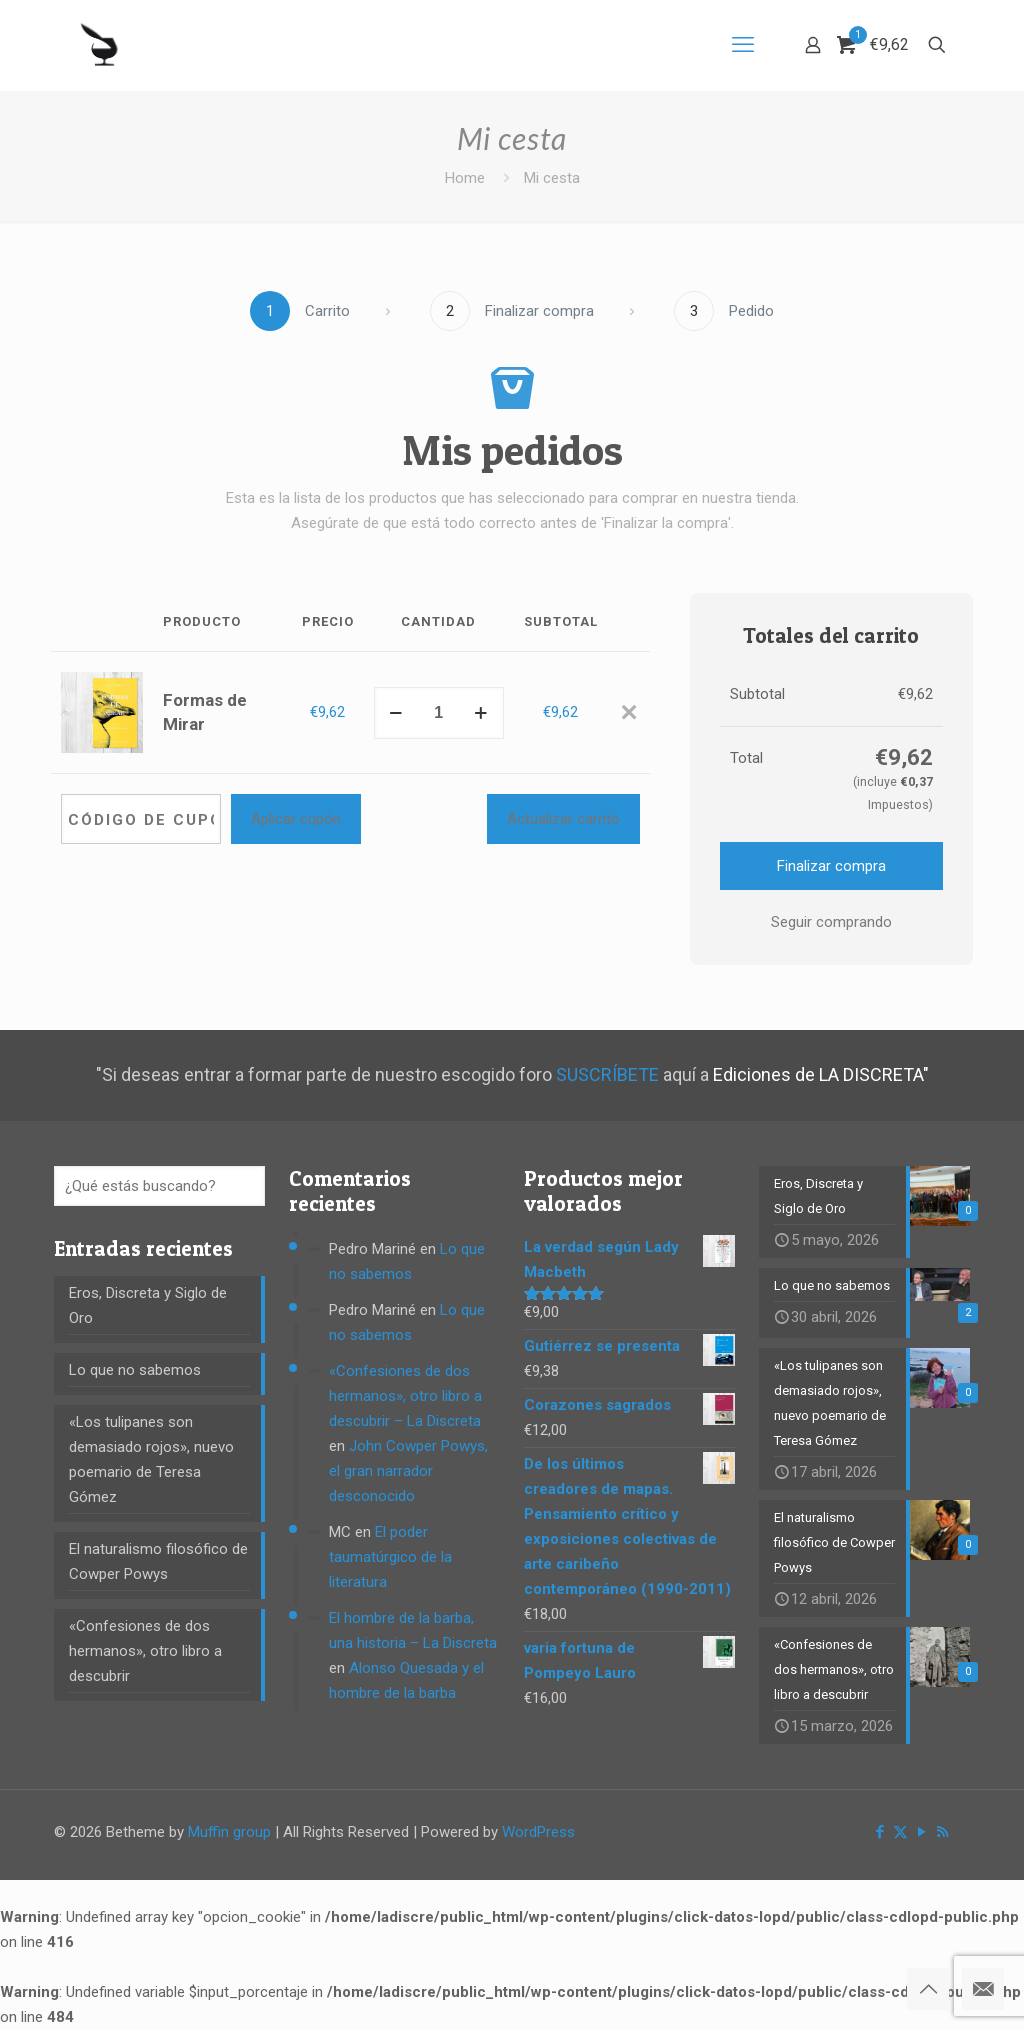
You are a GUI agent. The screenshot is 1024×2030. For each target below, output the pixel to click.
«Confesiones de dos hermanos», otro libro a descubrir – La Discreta (405, 1396)
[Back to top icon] (928, 1989)
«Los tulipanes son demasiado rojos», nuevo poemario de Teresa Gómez (151, 1459)
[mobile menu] (743, 45)
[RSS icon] (942, 1832)
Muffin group (229, 1832)
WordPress (538, 1832)
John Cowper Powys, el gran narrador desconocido (408, 1471)
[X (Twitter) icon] (900, 1832)
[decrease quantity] (396, 713)
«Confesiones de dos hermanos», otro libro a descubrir (145, 1651)
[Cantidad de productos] (439, 713)
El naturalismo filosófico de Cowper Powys (158, 1561)
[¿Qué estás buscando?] (159, 1186)
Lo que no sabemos (135, 1370)
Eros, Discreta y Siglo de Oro (148, 1305)
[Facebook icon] (879, 1832)
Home (465, 178)
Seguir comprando (831, 922)
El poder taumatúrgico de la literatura (390, 1557)
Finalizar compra (831, 866)
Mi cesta (552, 178)
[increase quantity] (481, 713)
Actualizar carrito (563, 819)
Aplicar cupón (296, 819)
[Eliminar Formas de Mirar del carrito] (629, 713)
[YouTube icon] (921, 1832)
